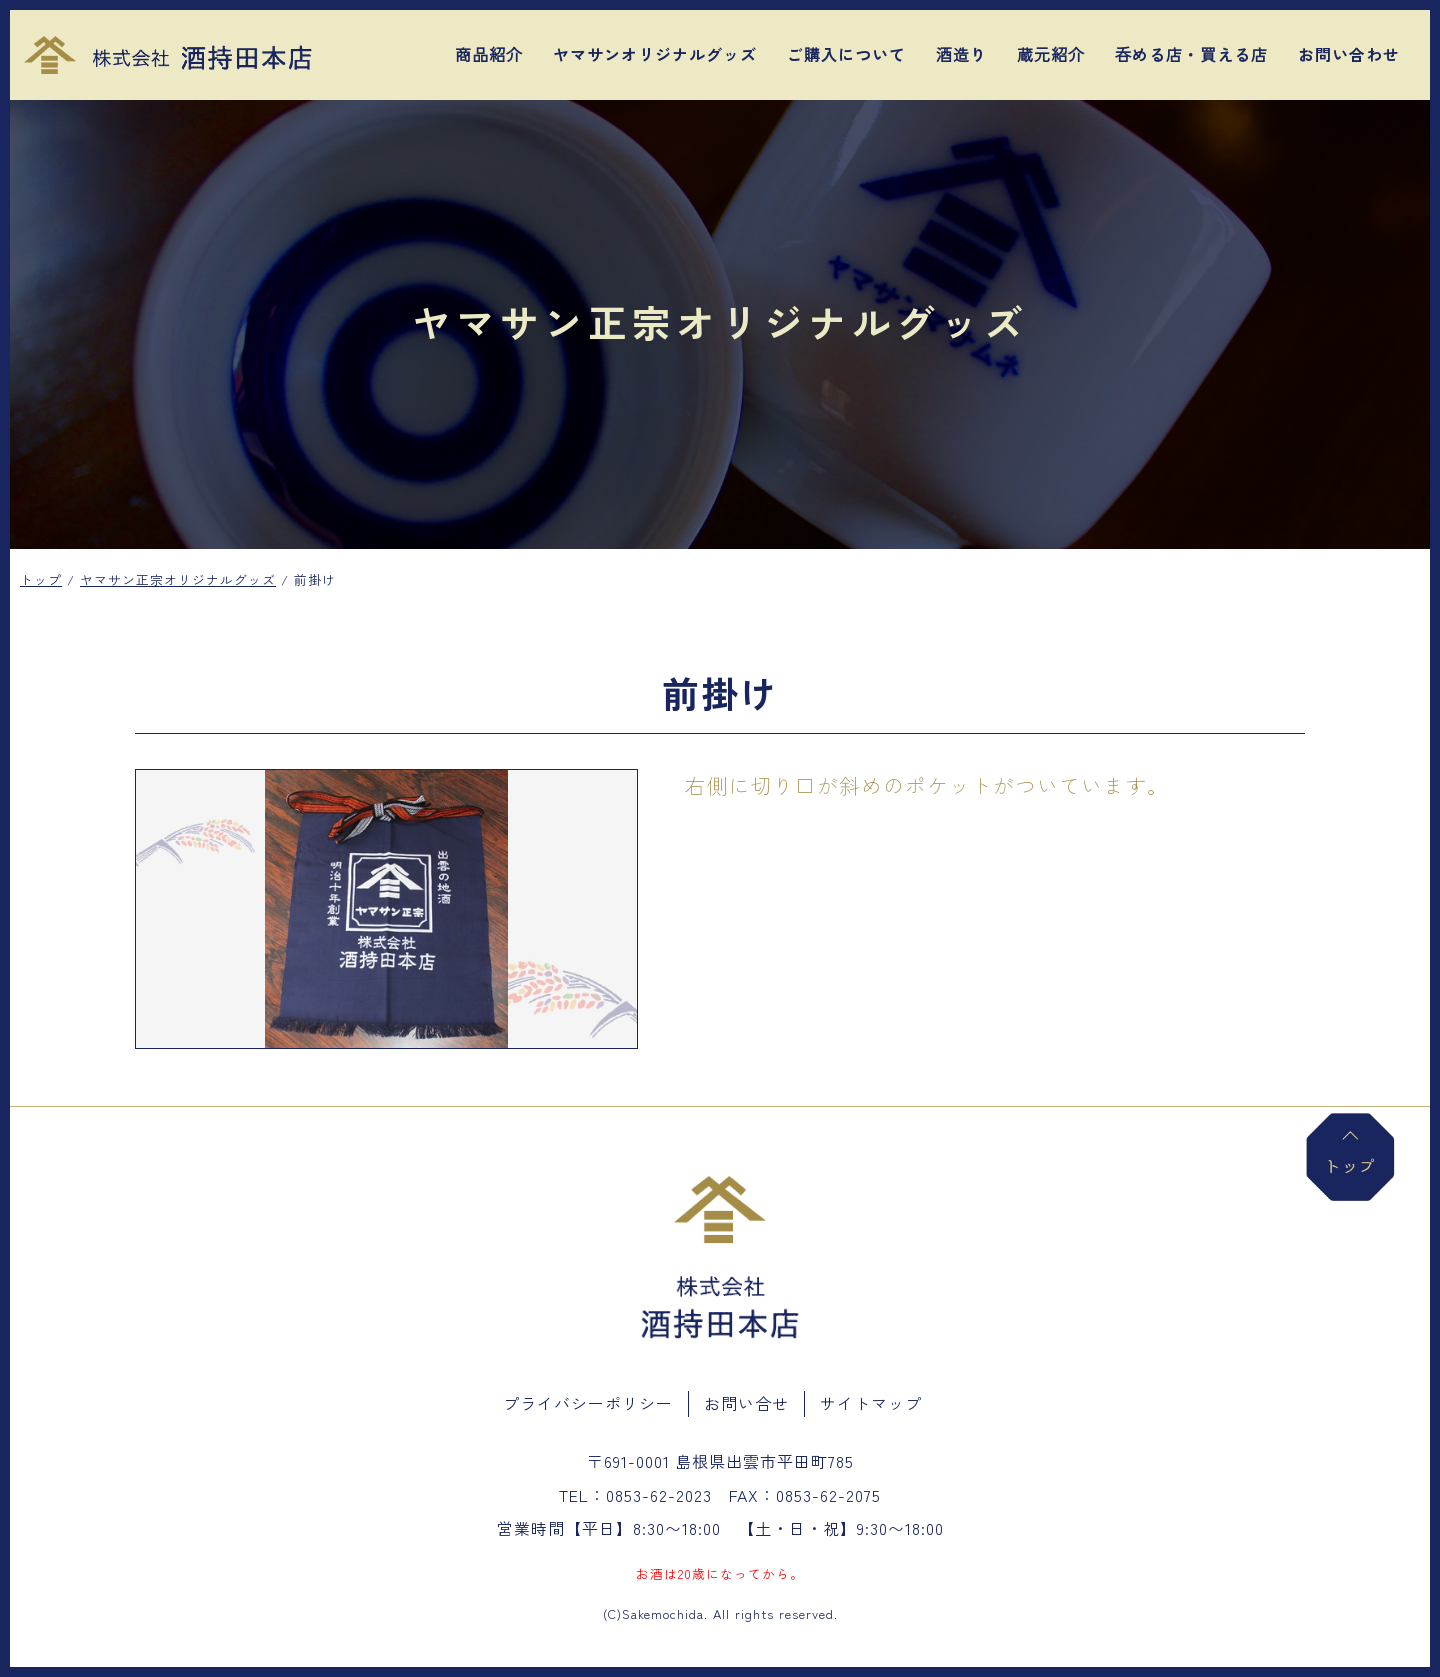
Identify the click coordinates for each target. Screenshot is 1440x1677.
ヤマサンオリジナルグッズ (655, 54)
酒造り (961, 54)
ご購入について (846, 54)
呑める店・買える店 (1191, 54)
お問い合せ (746, 1403)
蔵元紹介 (1051, 54)
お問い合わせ (1349, 54)
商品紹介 (489, 54)
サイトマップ (871, 1403)
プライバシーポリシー (588, 1403)
